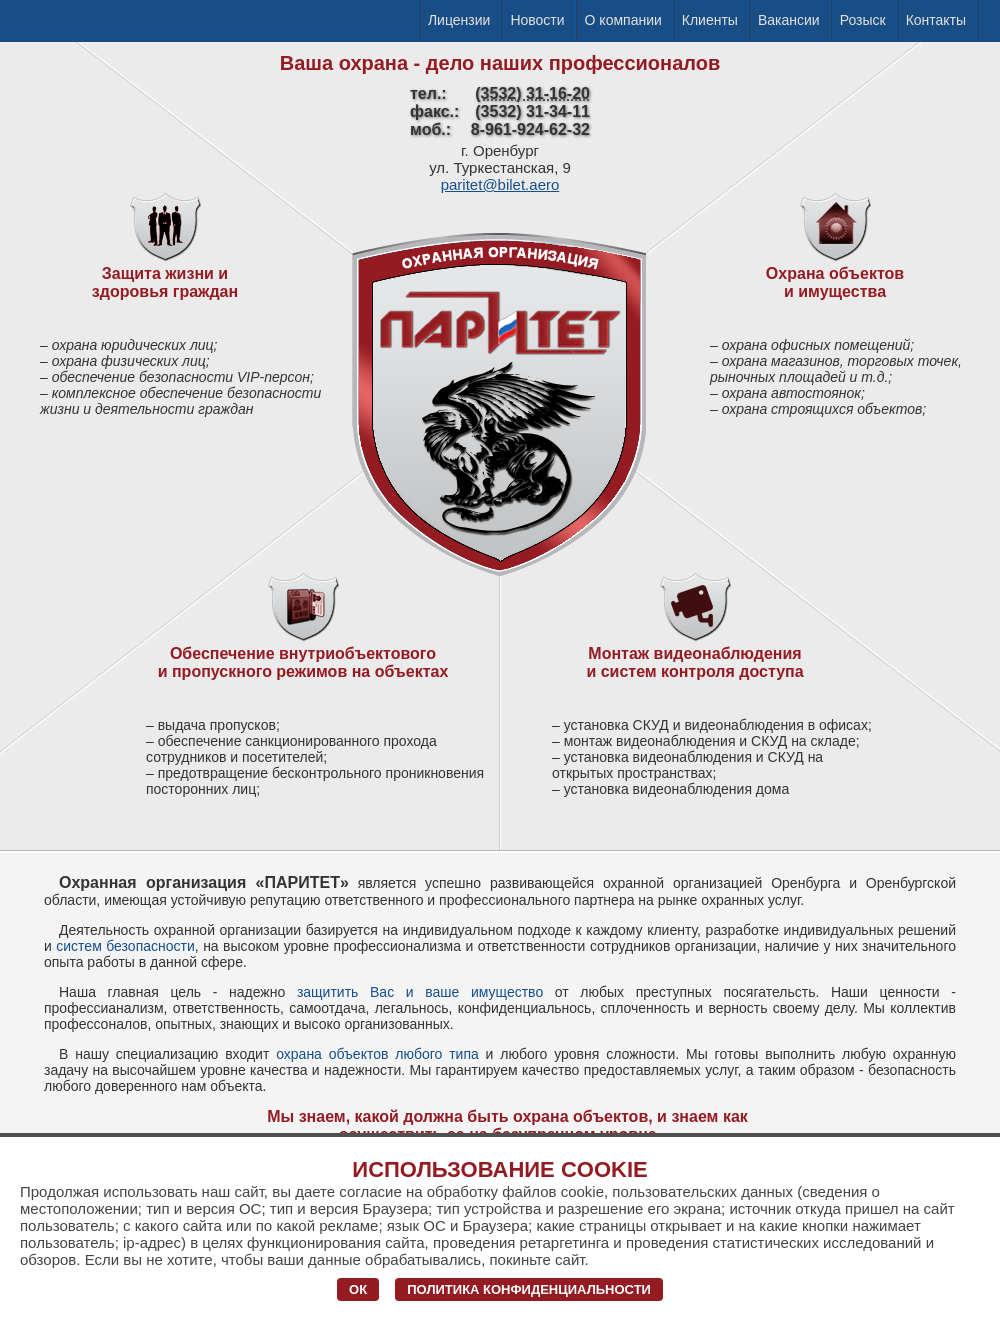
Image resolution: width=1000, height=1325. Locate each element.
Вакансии (789, 20)
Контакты (936, 20)
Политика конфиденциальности (529, 1289)
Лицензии (459, 20)
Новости (537, 20)
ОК (358, 1289)
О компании (623, 20)
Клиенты (710, 20)
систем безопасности (125, 946)
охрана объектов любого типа (377, 1054)
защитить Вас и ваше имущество (420, 992)
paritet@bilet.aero (500, 184)
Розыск (863, 20)
